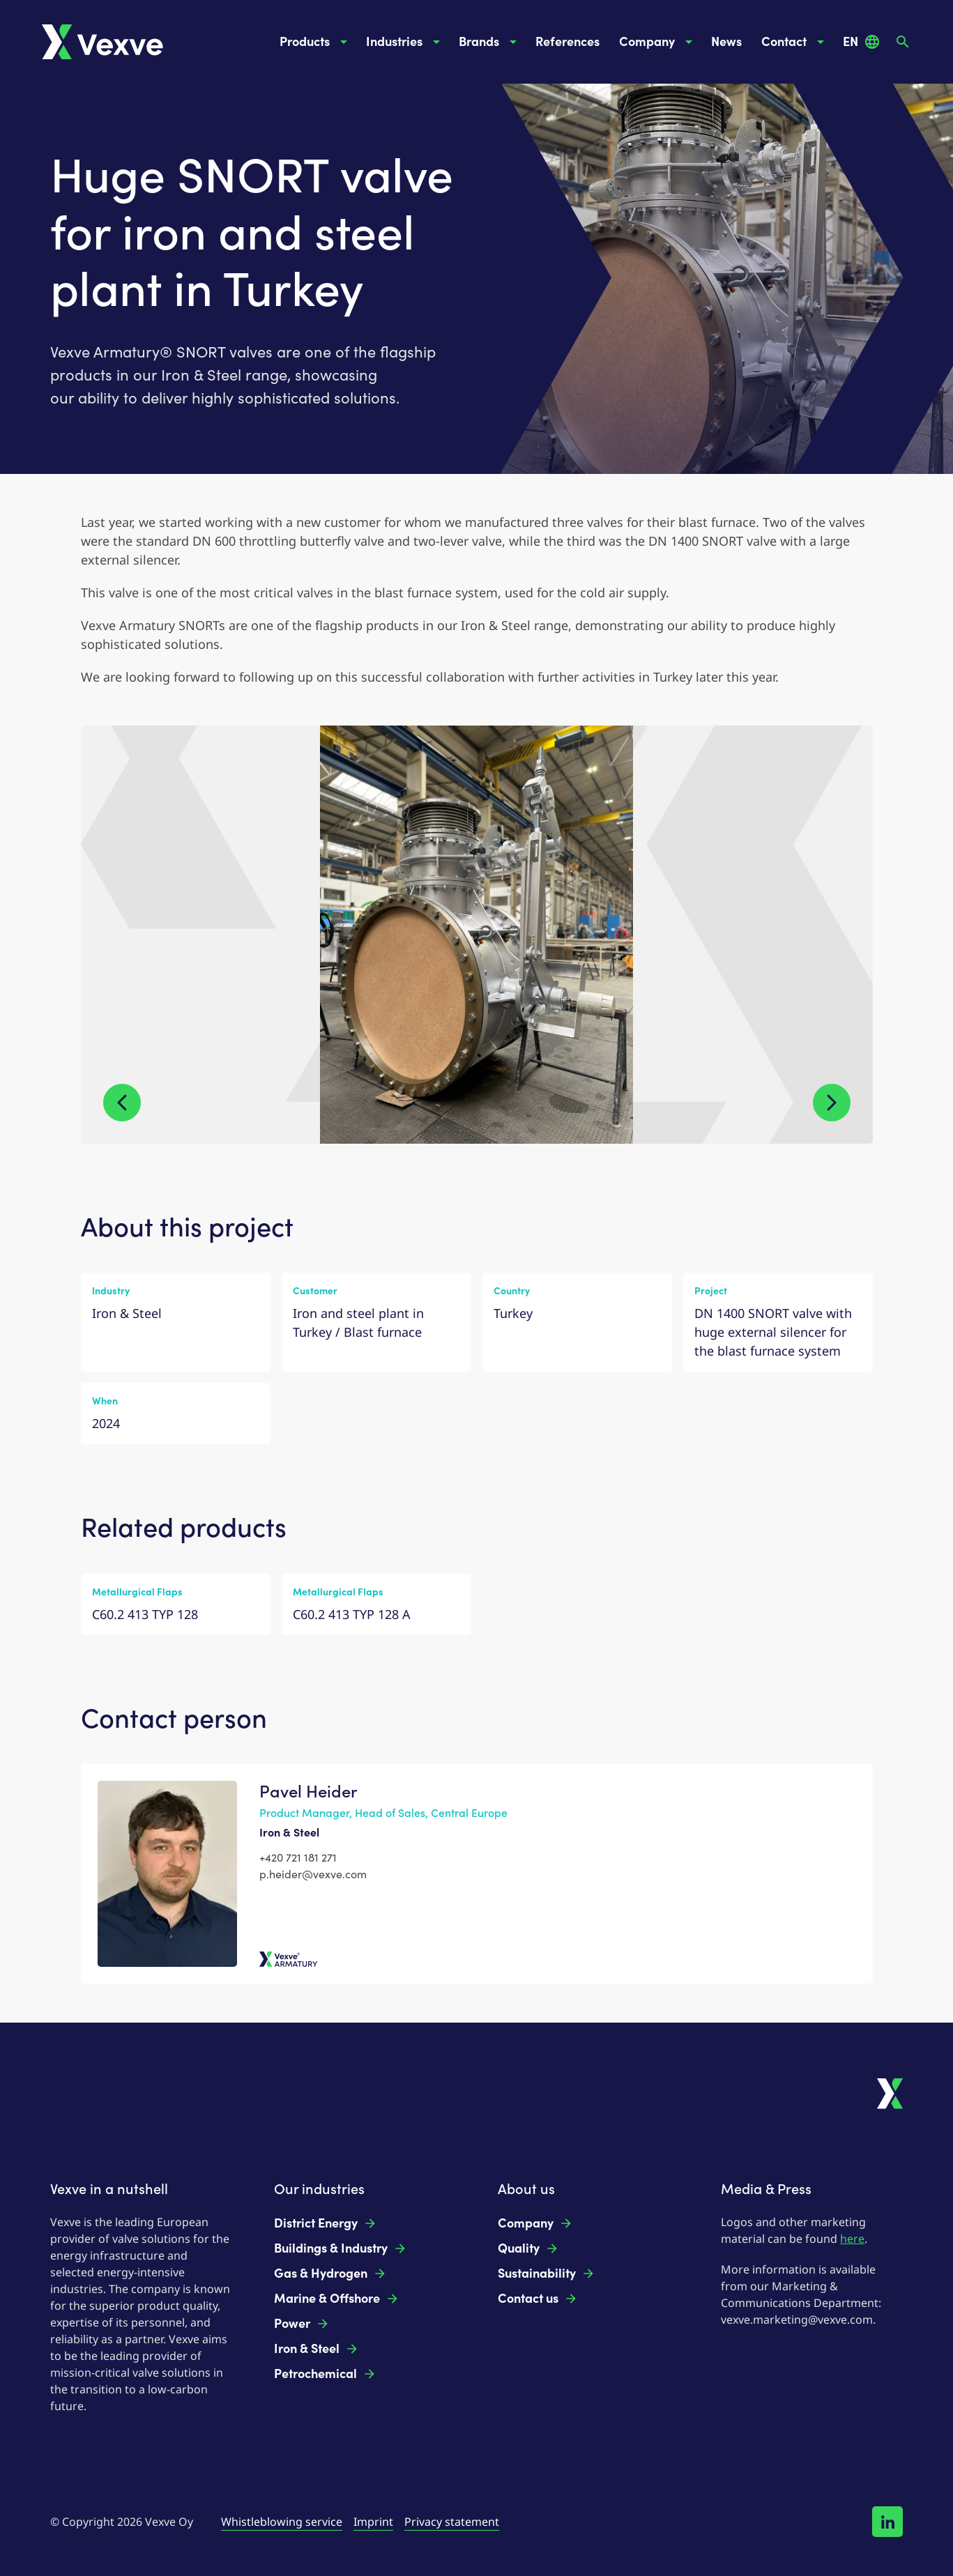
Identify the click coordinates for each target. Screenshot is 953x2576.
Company (658, 41)
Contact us (538, 2298)
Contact (795, 41)
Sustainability (546, 2273)
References (567, 41)
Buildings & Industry (340, 2248)
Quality (528, 2248)
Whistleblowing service (281, 2521)
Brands (490, 41)
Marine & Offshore (336, 2298)
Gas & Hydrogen (330, 2273)
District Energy (325, 2223)
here (852, 2238)
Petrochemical (325, 2374)
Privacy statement (451, 2521)
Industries (405, 41)
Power (302, 2323)
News (726, 41)
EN (861, 41)
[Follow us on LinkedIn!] (887, 2521)
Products (316, 41)
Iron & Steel (316, 2348)
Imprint (373, 2521)
